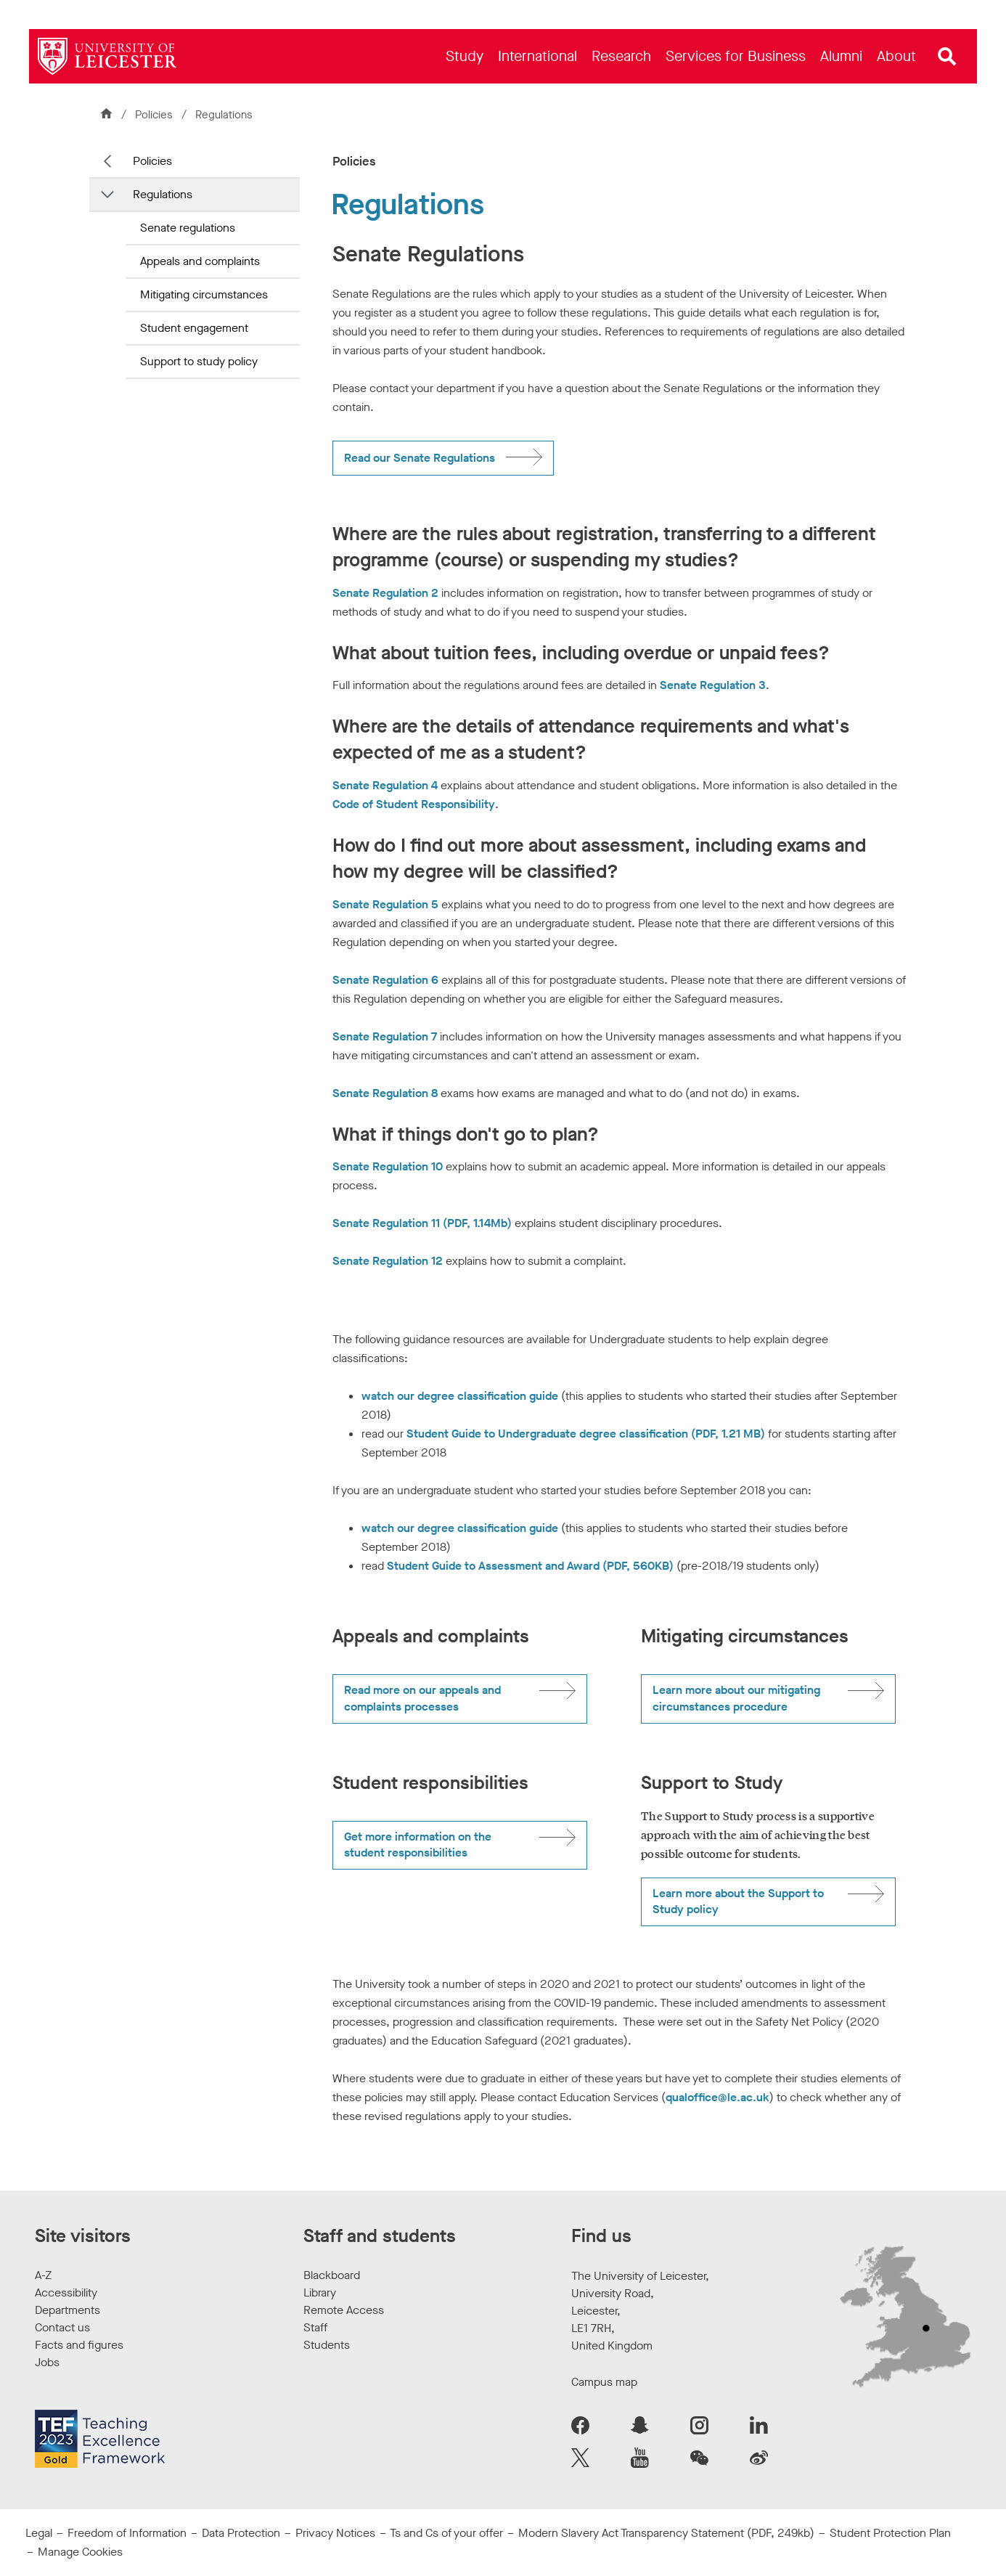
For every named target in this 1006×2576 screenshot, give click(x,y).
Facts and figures (79, 2344)
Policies (155, 114)
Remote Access (343, 2310)
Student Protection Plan (890, 2532)
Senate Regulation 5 (385, 904)
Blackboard (331, 2275)
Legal (38, 2532)
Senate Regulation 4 (385, 785)
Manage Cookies (80, 2551)
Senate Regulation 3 (713, 685)
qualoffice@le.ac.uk (717, 2097)
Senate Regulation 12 (387, 1260)
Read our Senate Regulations (419, 457)
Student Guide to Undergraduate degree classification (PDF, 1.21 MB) (585, 1433)
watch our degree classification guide (459, 1395)
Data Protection (241, 2532)
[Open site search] (947, 56)
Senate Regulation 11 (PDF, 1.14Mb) (422, 1223)
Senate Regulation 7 (384, 1036)
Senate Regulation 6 (385, 979)
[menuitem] (464, 56)
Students (326, 2344)
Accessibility (66, 2292)
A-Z (43, 2275)
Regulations (162, 194)
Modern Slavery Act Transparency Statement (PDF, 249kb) (666, 2532)
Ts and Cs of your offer (446, 2532)
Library (319, 2292)
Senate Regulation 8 (385, 1093)
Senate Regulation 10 (387, 1166)
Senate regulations (187, 227)
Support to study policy (199, 361)
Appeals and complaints (200, 261)
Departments (67, 2310)
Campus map (604, 2381)
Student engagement (194, 327)
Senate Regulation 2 (385, 592)
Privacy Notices (335, 2532)
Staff (315, 2327)
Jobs (47, 2362)
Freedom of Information (127, 2532)
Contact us (62, 2327)
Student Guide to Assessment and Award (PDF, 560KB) (530, 1565)
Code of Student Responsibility (413, 804)
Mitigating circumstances (204, 294)
